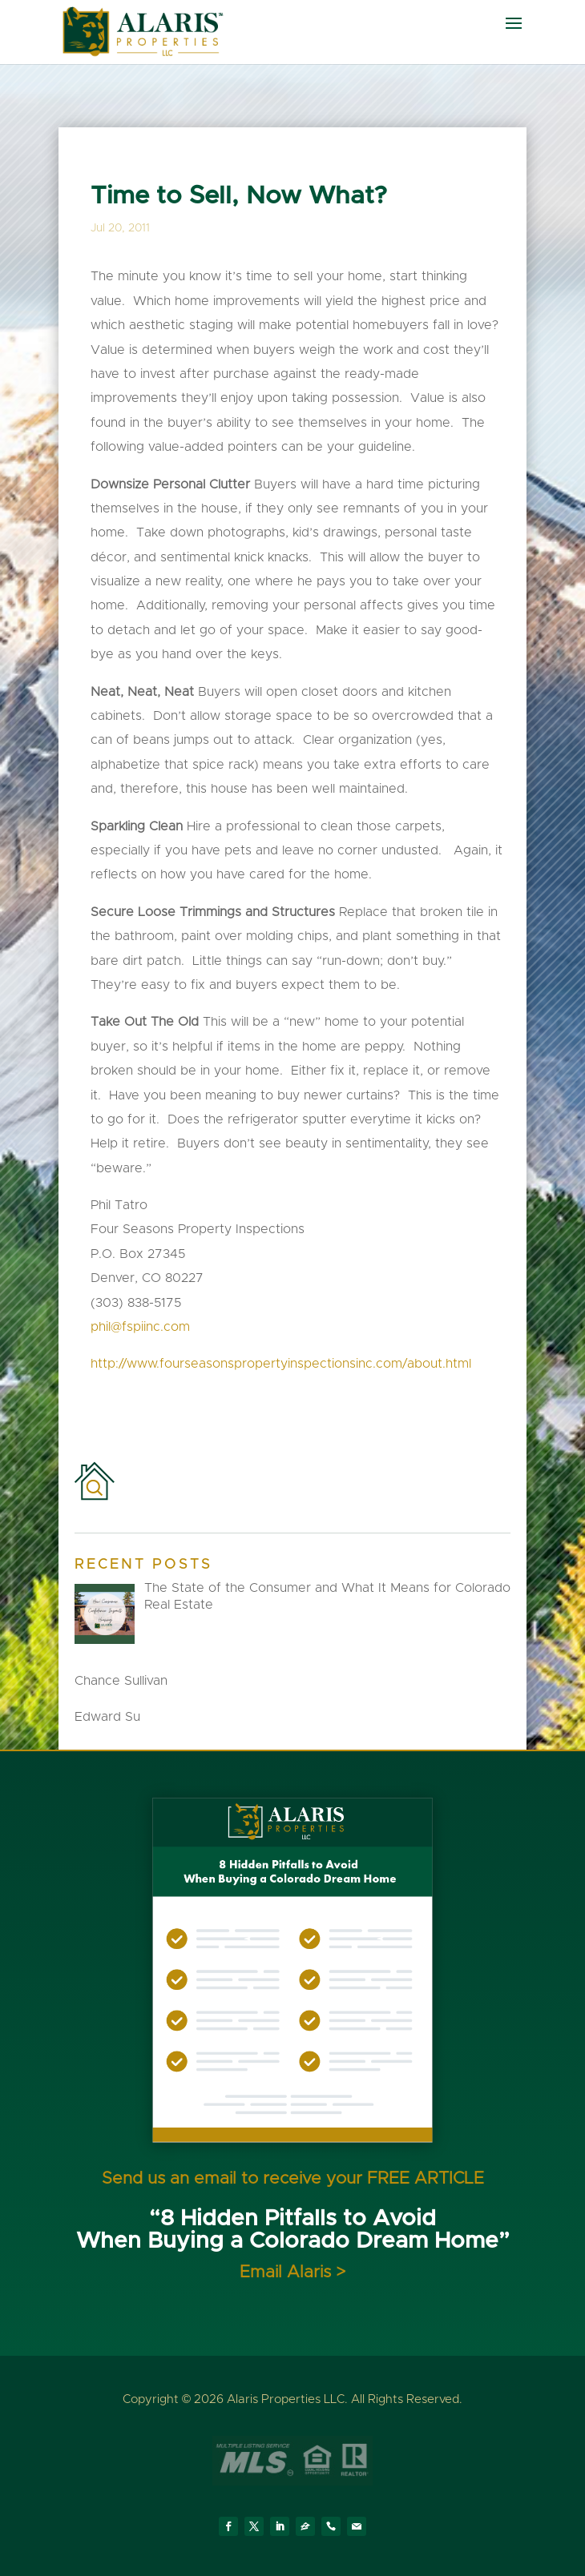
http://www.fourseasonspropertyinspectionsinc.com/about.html (281, 1363)
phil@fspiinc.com (140, 1326)
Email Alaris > (292, 2272)
